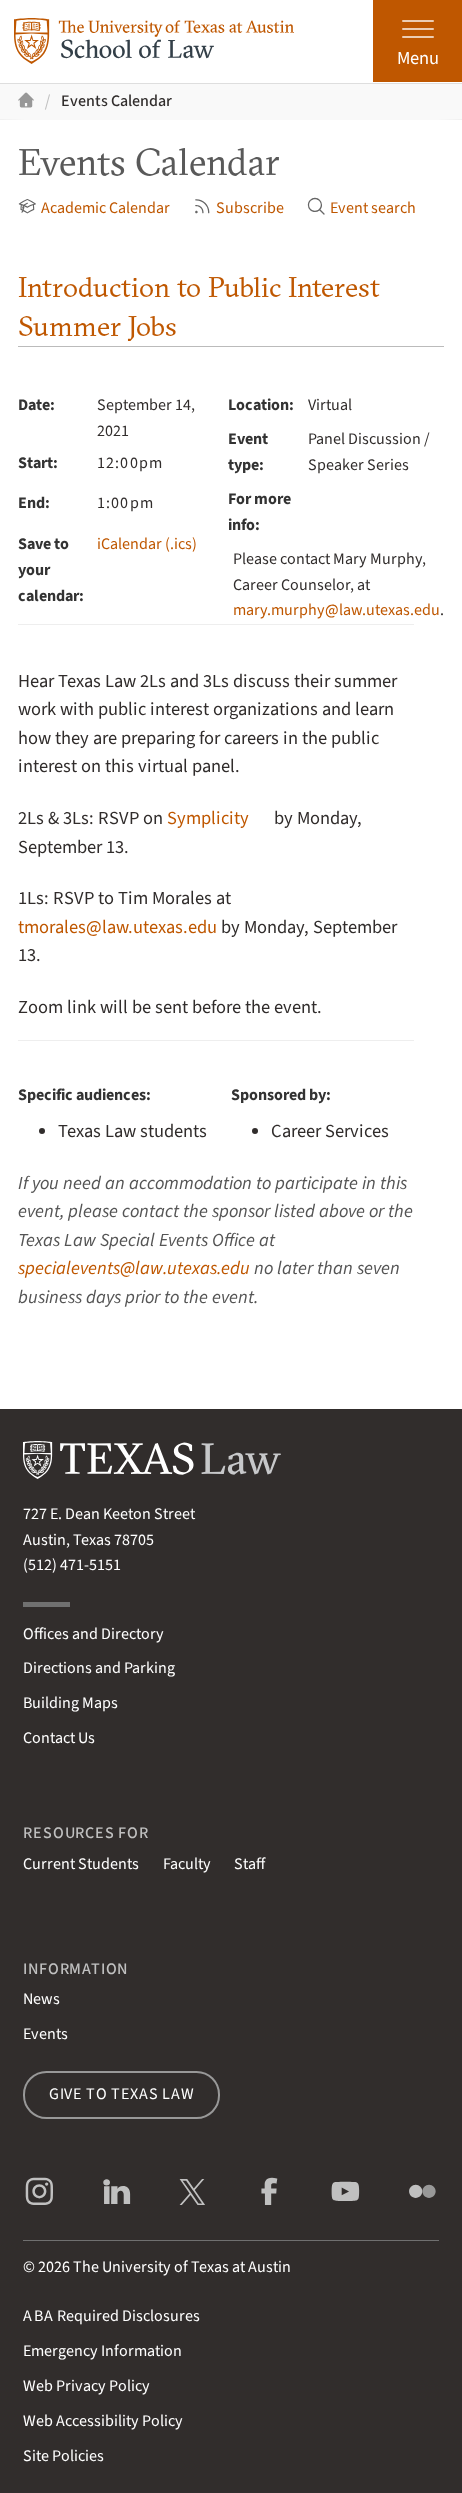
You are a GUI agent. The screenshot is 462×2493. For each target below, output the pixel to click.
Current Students (81, 1864)
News (41, 1999)
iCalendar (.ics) (147, 544)
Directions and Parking (99, 1668)
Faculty (187, 1864)
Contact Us (59, 1738)
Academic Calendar (94, 208)
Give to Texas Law (122, 2094)
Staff (249, 1864)
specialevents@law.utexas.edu (134, 1268)
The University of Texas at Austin (182, 2267)
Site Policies (63, 2456)
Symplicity (208, 818)
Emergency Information (102, 2351)
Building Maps (70, 1703)
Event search (361, 208)
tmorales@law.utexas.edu (117, 927)
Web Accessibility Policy (103, 2421)
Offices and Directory (93, 1634)
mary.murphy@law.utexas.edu (336, 610)
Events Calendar (116, 101)
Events (45, 2034)
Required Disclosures (111, 2316)
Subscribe (238, 208)
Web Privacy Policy (86, 2386)
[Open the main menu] (417, 41)
